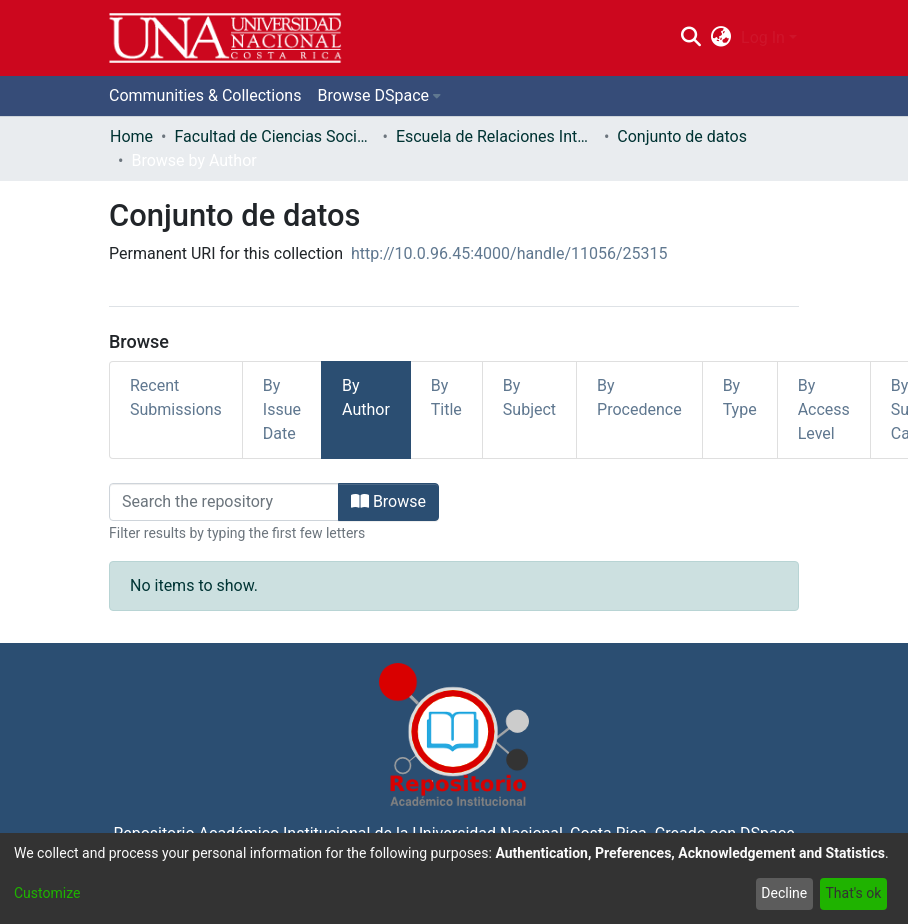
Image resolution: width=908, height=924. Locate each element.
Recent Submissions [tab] (176, 397)
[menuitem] (721, 38)
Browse (388, 501)
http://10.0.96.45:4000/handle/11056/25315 (509, 253)
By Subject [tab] (529, 397)
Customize (47, 893)
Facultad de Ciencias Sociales (274, 136)
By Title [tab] (446, 397)
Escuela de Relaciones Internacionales (496, 136)
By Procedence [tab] (639, 397)
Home (131, 136)
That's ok (853, 893)
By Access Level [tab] (824, 409)
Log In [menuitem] (763, 37)
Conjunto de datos (682, 136)
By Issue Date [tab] (282, 409)
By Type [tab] (740, 397)
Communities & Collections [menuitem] (205, 95)
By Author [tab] (366, 397)
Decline (784, 893)
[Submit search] (690, 38)
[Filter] (224, 502)
